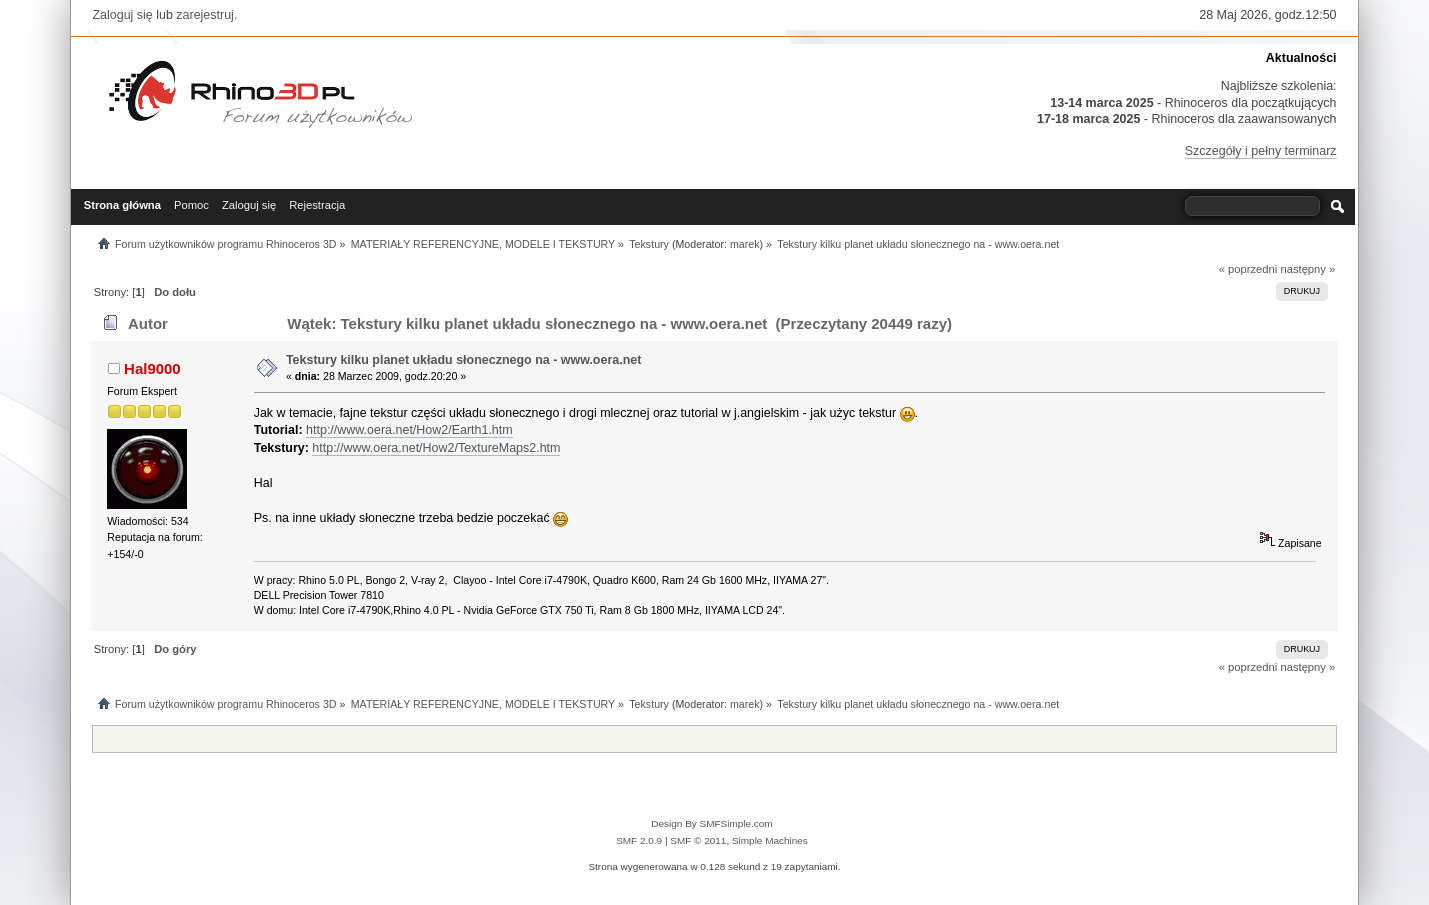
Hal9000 (152, 368)
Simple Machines (770, 840)
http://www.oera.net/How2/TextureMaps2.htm (436, 448)
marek (745, 244)
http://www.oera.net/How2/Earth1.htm (409, 430)
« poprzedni (1248, 269)
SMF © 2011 (698, 840)
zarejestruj (205, 15)
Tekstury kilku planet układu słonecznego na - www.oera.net (463, 360)
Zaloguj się (122, 15)
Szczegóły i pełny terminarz (1261, 151)
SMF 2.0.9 (639, 840)
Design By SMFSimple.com (711, 823)
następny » (1307, 269)
